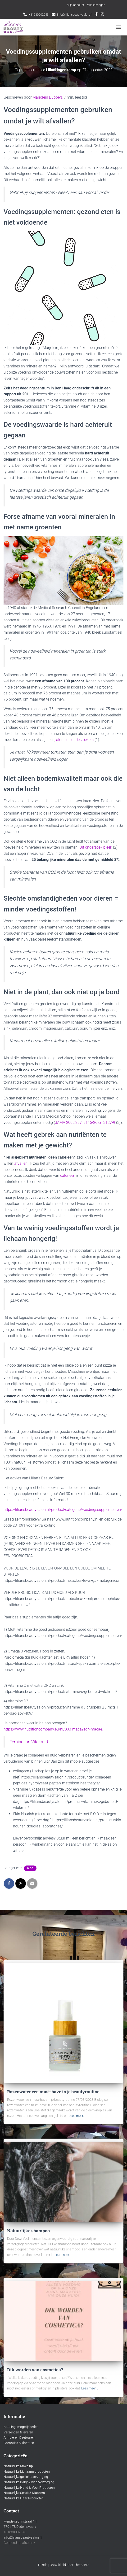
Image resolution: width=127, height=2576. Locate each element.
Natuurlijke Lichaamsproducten (27, 2471)
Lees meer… (77, 2116)
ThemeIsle (81, 2565)
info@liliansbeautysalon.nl (76, 14)
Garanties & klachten (19, 2443)
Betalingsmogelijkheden (21, 2427)
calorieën (68, 1175)
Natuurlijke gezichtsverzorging (26, 2477)
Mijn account (75, 5)
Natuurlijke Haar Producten (24, 2498)
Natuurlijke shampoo (28, 2230)
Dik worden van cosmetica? (35, 2369)
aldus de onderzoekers (75, 739)
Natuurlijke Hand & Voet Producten (29, 2487)
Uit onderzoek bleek (95, 847)
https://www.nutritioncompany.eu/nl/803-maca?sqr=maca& (53, 1729)
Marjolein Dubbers (47, 97)
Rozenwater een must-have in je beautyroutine (53, 2091)
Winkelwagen (98, 5)
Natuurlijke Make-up (18, 2466)
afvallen (20, 1163)
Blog (30, 1868)
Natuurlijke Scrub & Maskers (24, 2493)
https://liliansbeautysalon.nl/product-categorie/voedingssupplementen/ (63, 1509)
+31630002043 (36, 14)
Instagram (105, 14)
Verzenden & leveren (18, 2432)
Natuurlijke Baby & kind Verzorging (29, 2482)
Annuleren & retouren (19, 2437)
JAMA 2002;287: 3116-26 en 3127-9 (85, 1122)
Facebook (99, 14)
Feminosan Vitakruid (28, 1741)
